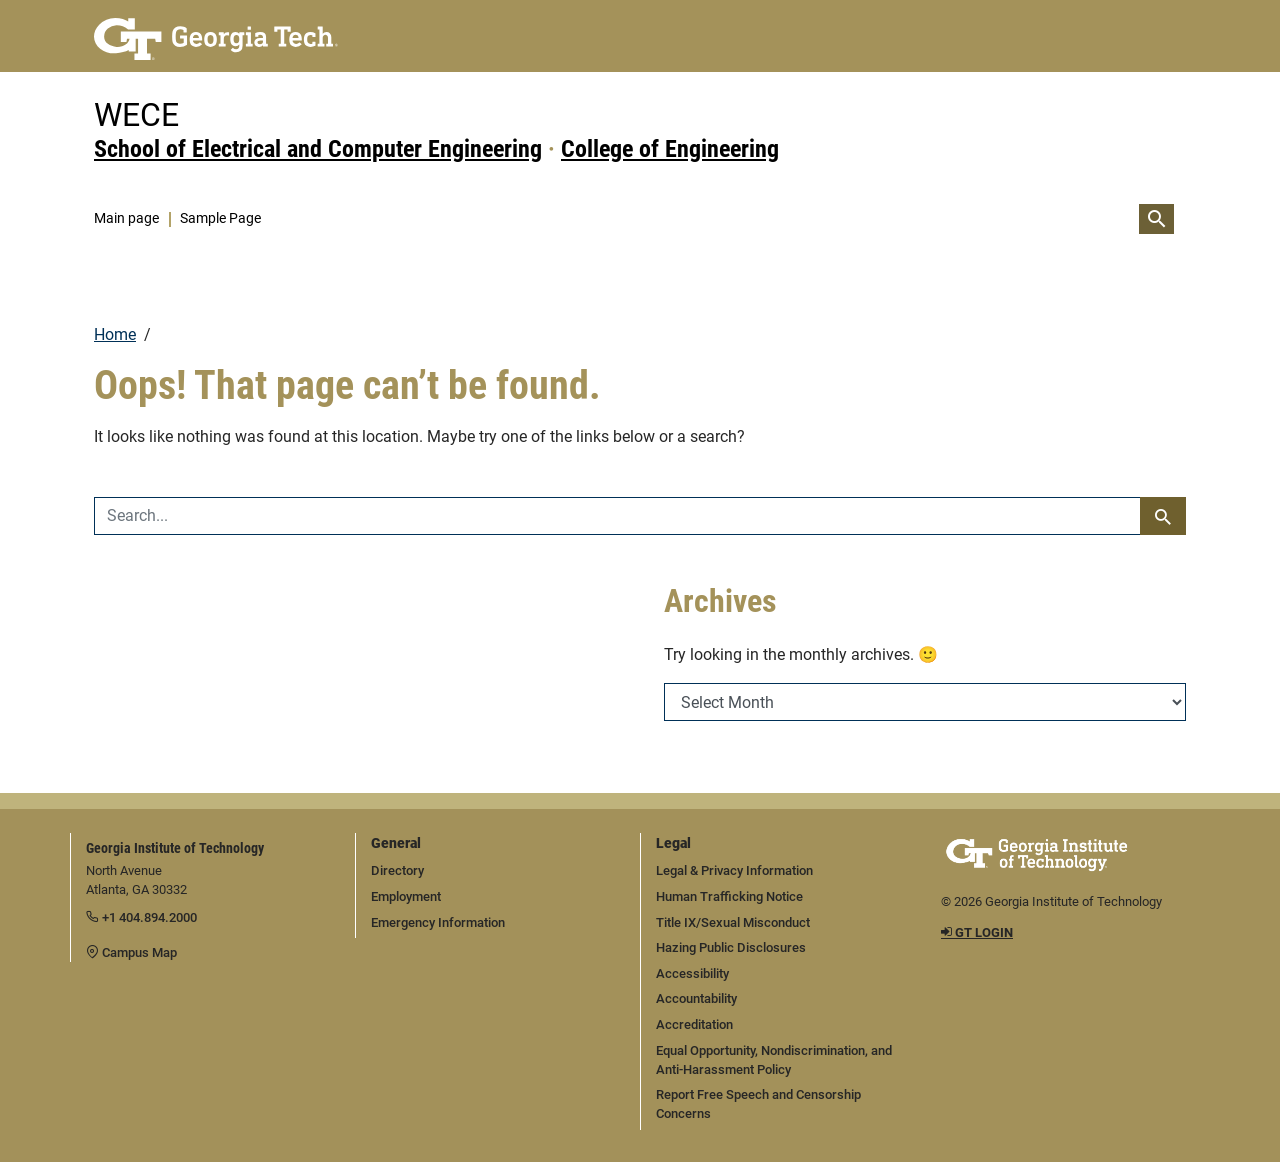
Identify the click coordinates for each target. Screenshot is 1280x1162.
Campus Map (131, 952)
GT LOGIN (977, 932)
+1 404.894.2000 (141, 917)
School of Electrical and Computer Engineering (318, 149)
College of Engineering (670, 149)
